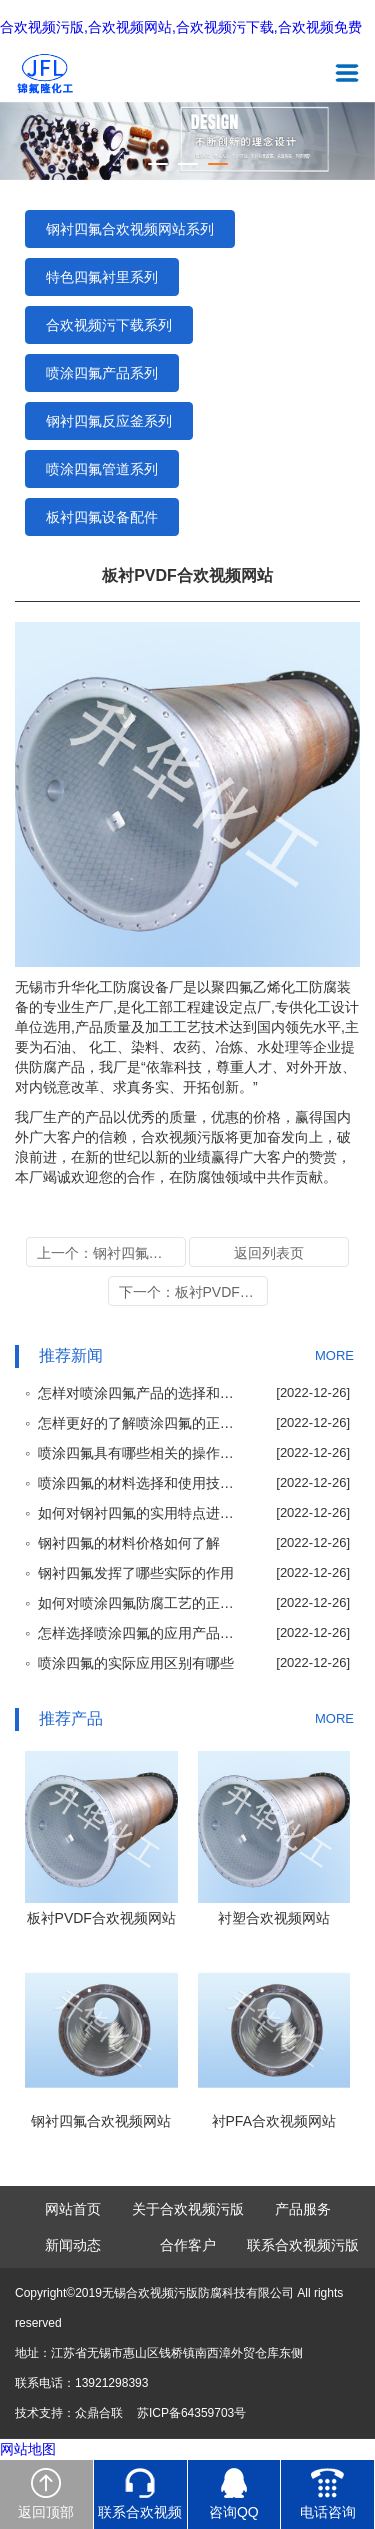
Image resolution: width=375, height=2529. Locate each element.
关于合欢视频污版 (188, 2209)
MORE (334, 1355)
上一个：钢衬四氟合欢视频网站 (111, 1253)
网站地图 (28, 2449)
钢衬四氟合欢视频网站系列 (130, 229)
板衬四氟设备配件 (102, 517)
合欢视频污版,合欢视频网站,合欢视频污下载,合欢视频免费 (181, 27)
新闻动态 (73, 2245)
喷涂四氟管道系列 (102, 469)
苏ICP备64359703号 (191, 2413)
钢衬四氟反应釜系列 (109, 421)
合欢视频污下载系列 (109, 325)
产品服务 (303, 2209)
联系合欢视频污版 (303, 2245)
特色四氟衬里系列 (102, 277)
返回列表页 (269, 1253)
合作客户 (188, 2245)
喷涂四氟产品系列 (102, 373)
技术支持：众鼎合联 (69, 2413)
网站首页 (73, 2209)
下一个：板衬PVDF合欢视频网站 (193, 1292)
